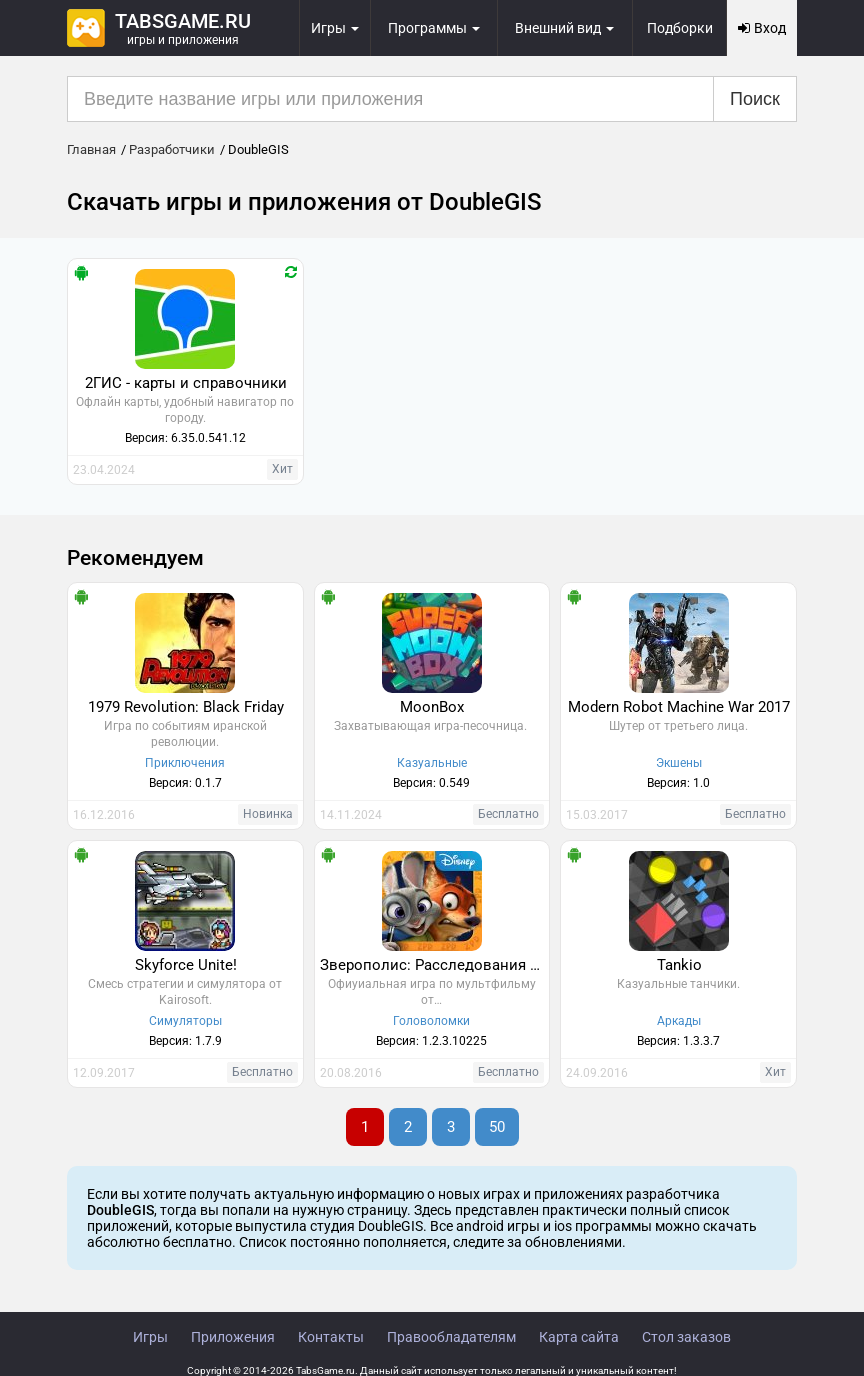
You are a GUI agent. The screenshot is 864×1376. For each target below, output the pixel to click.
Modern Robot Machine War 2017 (679, 707)
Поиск (755, 99)
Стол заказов (686, 1337)
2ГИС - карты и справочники (186, 383)
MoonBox (432, 707)
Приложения (233, 1337)
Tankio (679, 965)
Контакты (331, 1337)
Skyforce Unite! (186, 965)
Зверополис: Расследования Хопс (435, 965)
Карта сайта (579, 1337)
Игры (150, 1337)
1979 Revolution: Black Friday (186, 707)
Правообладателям (451, 1337)
